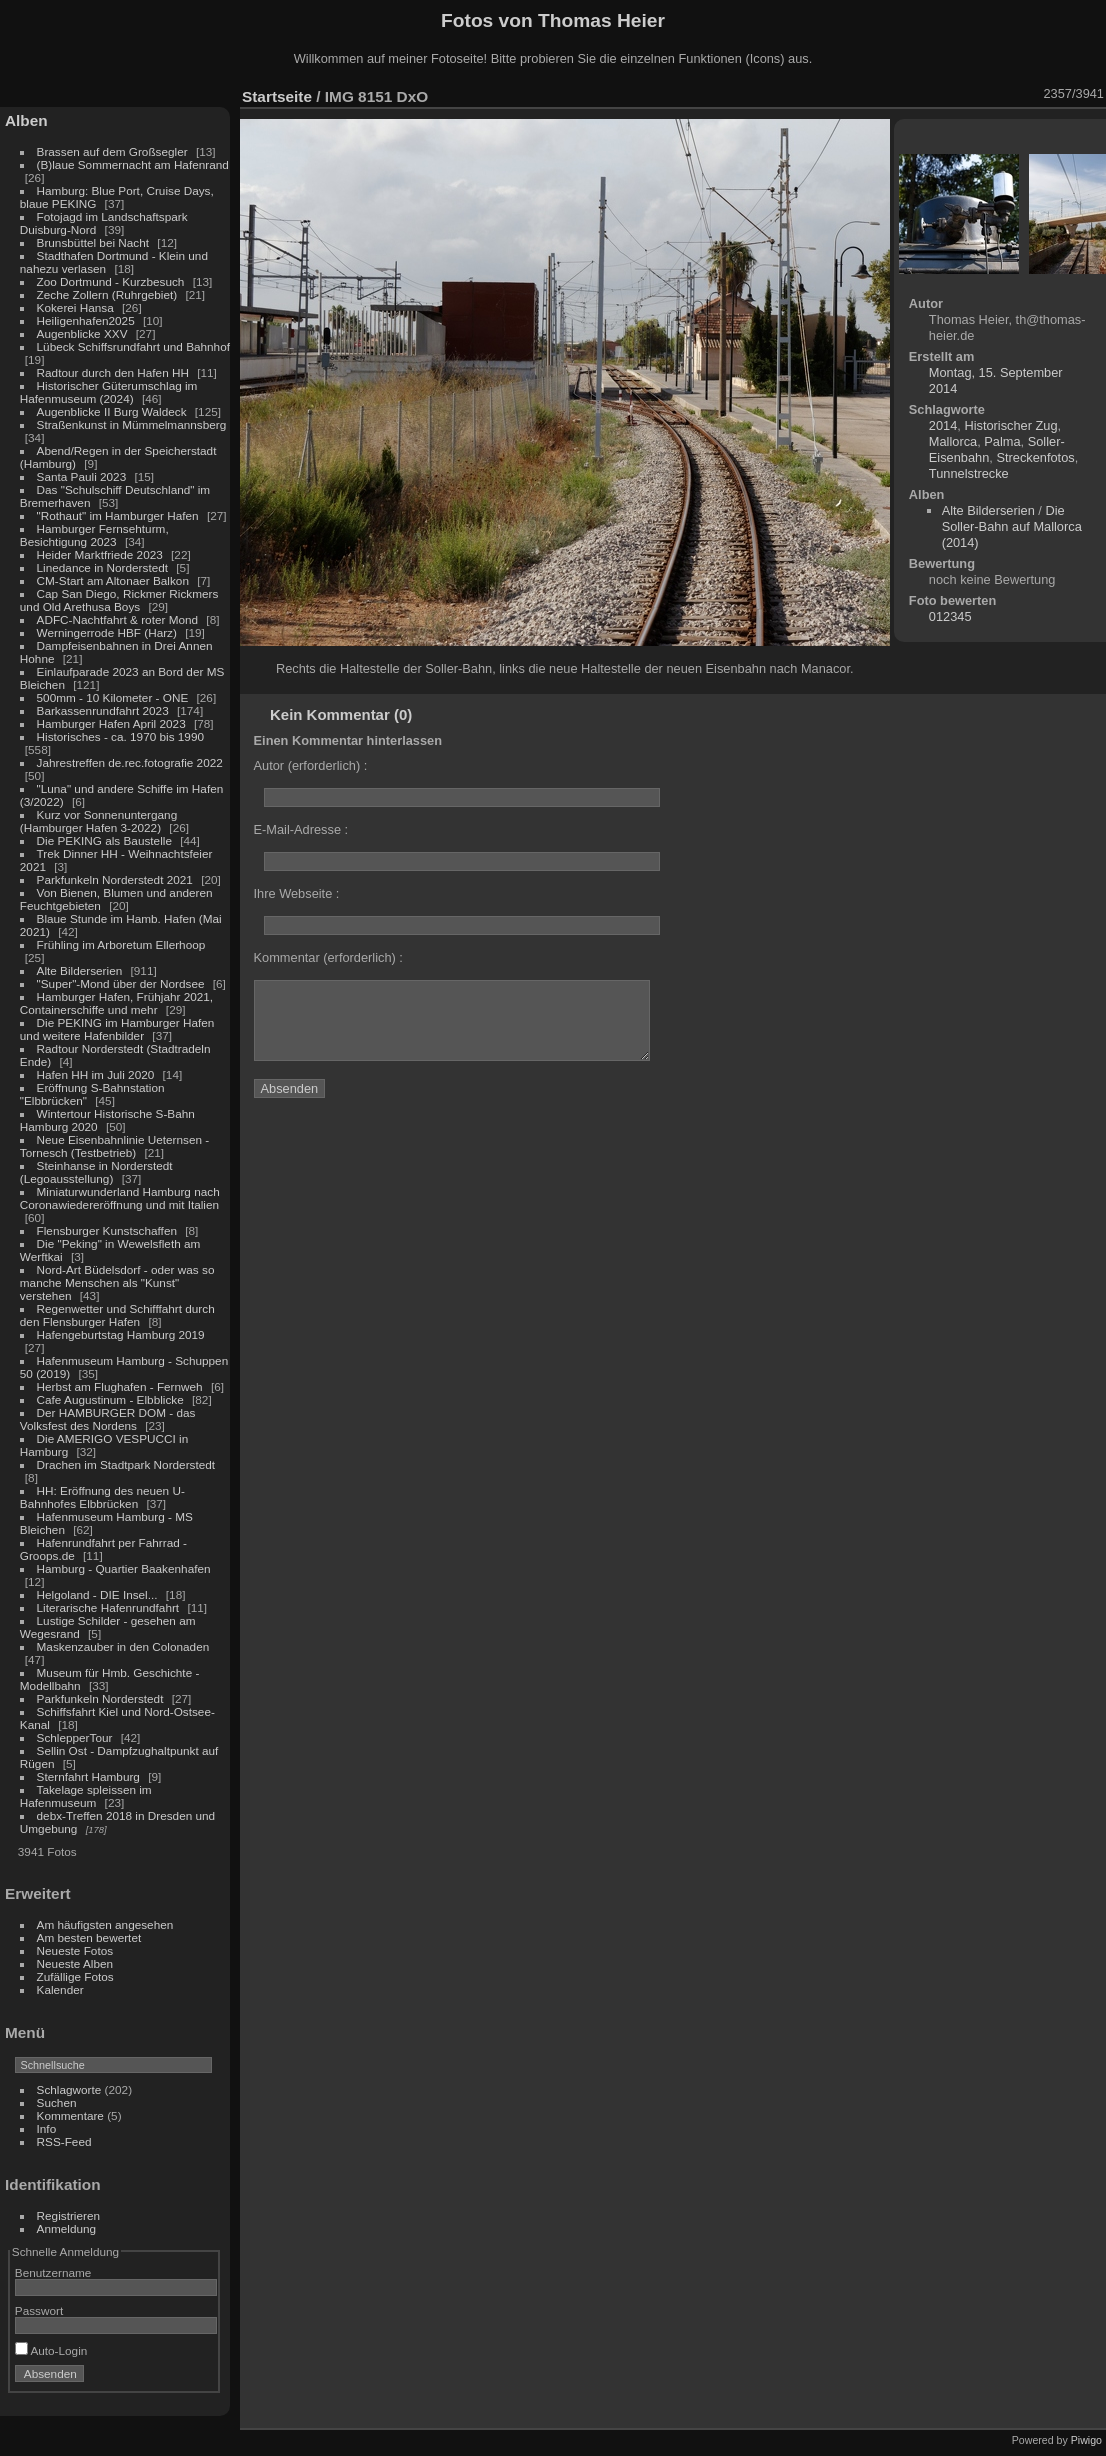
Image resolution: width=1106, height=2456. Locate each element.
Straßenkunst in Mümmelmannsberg (132, 424)
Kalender (60, 1989)
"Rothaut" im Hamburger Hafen (118, 515)
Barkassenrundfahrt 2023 (103, 710)
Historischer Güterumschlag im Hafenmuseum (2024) (109, 392)
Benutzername (53, 2272)
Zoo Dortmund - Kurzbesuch (111, 281)
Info (47, 2128)
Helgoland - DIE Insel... (97, 1594)
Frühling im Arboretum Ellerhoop (121, 944)
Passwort (39, 2310)
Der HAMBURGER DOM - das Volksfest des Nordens (108, 1419)
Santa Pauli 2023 (82, 476)
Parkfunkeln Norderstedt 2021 (115, 879)
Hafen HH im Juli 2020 (96, 1074)
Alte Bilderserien (80, 970)
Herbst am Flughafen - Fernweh (121, 1386)
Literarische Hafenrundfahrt (108, 1607)
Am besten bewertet (89, 1937)
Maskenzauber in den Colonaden (123, 1646)
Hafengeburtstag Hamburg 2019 (121, 1334)
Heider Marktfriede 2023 (100, 554)
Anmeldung (67, 2228)
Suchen (57, 2102)
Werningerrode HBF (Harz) (107, 632)
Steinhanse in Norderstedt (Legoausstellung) (96, 1172)
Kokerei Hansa (75, 307)
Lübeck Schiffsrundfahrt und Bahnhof (133, 346)
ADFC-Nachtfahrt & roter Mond (118, 619)
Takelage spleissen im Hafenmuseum (86, 1796)
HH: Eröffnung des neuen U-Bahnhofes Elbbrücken (102, 1497)
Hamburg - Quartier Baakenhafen (124, 1568)
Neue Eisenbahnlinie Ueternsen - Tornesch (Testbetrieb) (114, 1146)
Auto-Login (51, 2350)
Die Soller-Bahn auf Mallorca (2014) (1012, 526)
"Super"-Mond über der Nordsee (121, 983)
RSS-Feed (64, 2141)
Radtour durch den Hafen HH (113, 372)
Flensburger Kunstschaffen (107, 1230)
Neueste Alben (75, 1963)
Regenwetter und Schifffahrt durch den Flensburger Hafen (117, 1315)
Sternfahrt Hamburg (88, 1776)
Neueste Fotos (75, 1950)
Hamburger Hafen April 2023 (111, 723)
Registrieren (68, 2215)
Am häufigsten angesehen (105, 1924)
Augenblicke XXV (82, 333)
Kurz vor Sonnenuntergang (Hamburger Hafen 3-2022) (98, 821)
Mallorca (953, 441)
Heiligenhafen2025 (86, 320)
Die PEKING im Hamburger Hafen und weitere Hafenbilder (117, 1029)
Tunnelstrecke (969, 473)
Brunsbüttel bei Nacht (93, 242)
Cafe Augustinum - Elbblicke (110, 1399)
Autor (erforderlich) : (311, 765)
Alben (26, 120)
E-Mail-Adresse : (301, 829)
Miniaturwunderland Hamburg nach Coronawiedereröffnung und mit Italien (120, 1198)
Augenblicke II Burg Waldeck (112, 411)
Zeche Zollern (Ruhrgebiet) (107, 294)
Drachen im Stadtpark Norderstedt (126, 1464)
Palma (1002, 441)
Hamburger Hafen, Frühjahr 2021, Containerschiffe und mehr (116, 1003)
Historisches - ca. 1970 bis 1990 (120, 736)
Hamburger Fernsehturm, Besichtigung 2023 (94, 535)
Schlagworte (69, 2089)
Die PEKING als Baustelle (104, 840)
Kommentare (70, 2115)
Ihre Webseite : (297, 893)
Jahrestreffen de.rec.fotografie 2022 (130, 762)
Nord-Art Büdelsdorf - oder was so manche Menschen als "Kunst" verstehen (117, 1282)
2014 (943, 425)
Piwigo (1086, 2440)
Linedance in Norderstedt (102, 567)
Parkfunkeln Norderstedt (100, 1698)
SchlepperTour (75, 1737)
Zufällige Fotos (75, 1976)
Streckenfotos (1035, 457)
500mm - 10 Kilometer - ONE (113, 697)
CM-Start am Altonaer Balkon (113, 580)
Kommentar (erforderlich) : (328, 957)
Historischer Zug (1010, 425)
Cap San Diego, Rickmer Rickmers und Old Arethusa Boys (119, 600)
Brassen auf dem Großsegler (112, 151)
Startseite (277, 96)
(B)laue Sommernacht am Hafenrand (133, 164)
